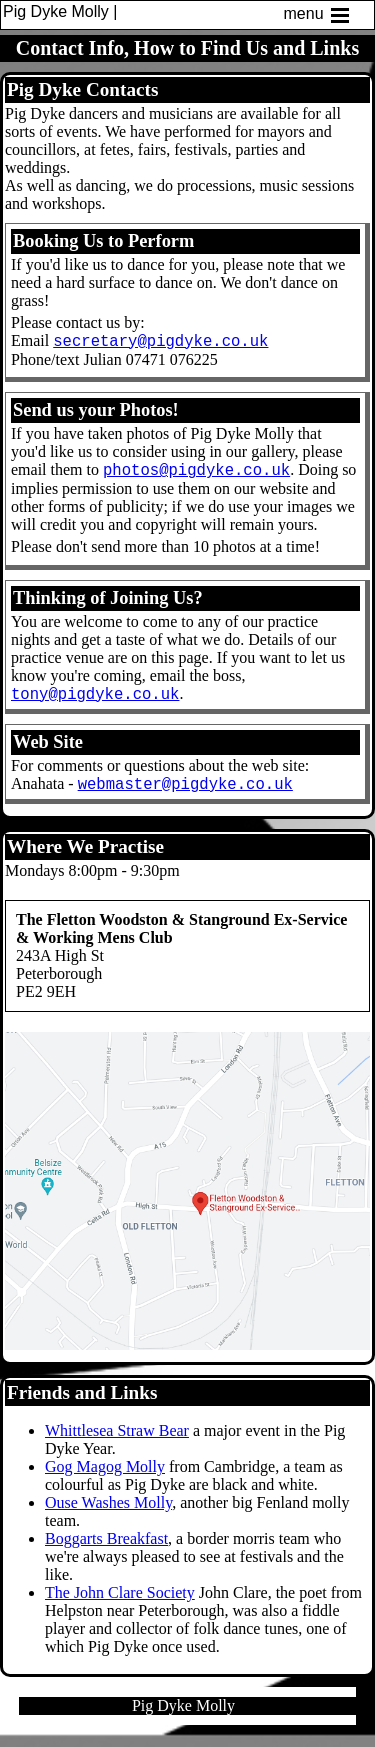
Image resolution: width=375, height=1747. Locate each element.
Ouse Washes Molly (108, 1514)
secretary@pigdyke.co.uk (160, 343)
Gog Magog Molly (105, 1478)
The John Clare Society (120, 1604)
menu (318, 15)
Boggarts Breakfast (106, 1550)
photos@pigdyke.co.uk (196, 475)
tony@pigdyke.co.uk (95, 702)
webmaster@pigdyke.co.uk (185, 795)
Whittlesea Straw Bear (117, 1442)
